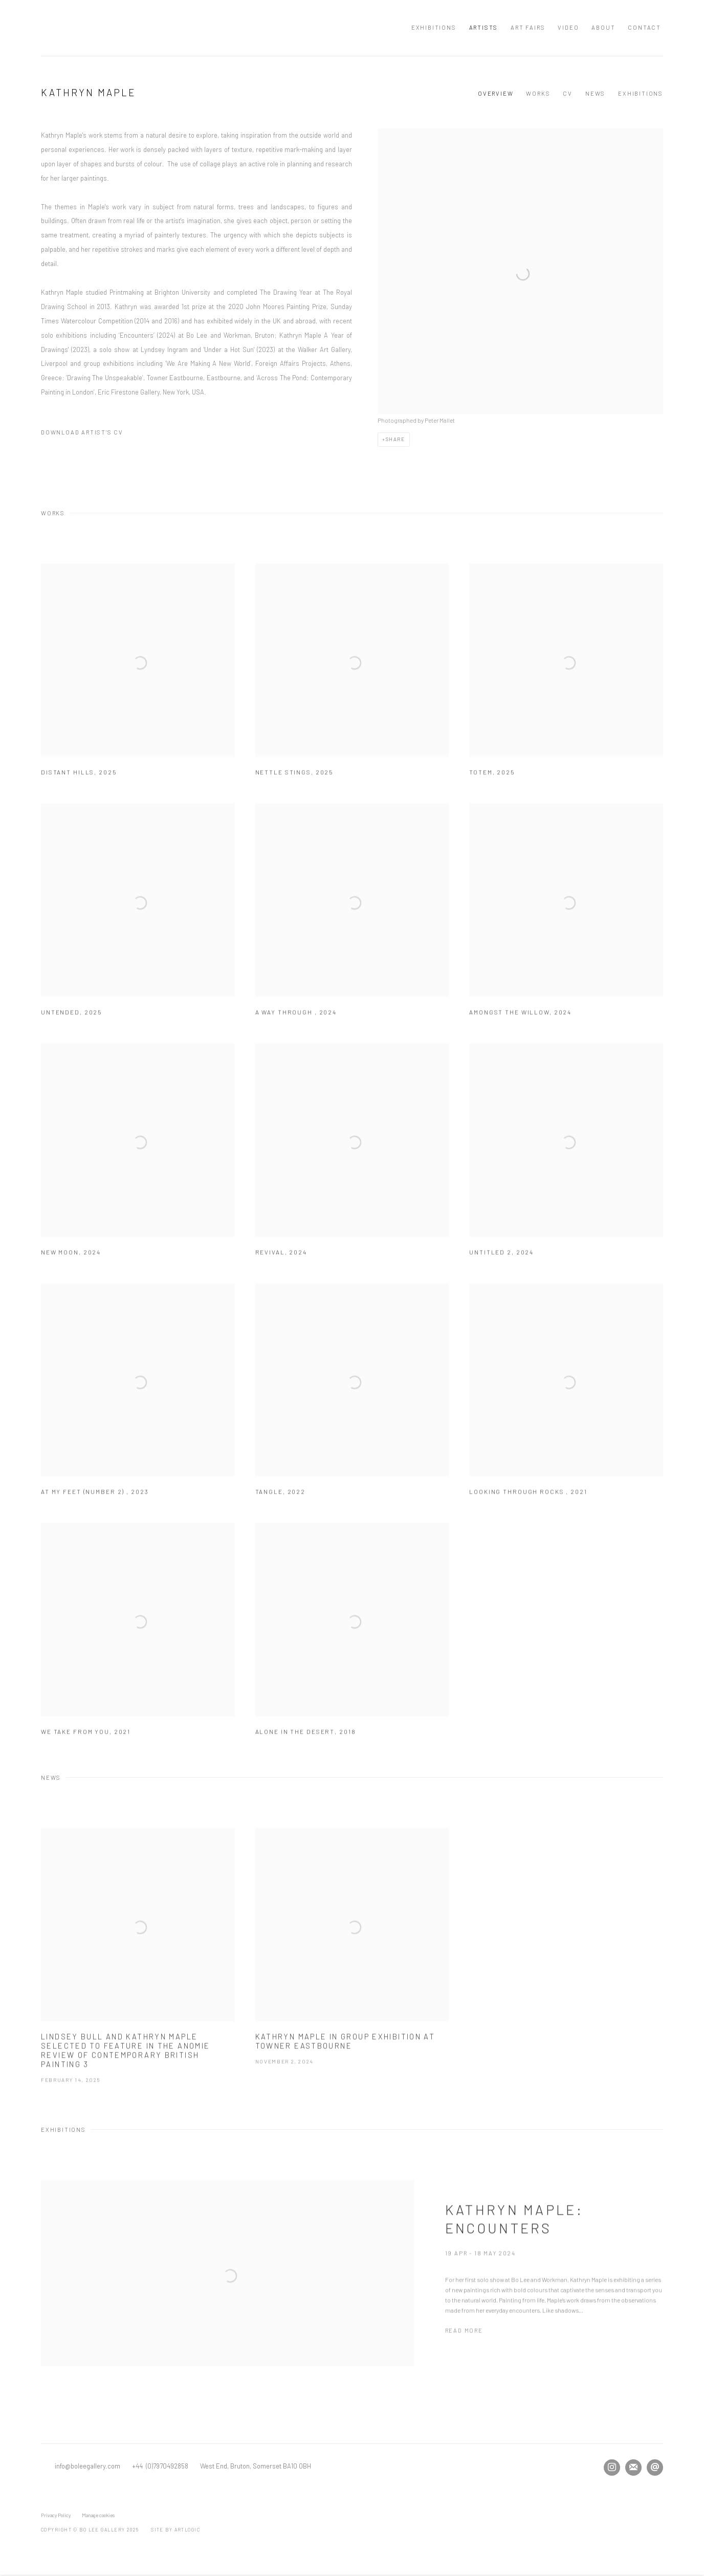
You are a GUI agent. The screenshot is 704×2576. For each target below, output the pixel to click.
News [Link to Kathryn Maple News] (595, 93)
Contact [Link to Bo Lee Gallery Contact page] (644, 27)
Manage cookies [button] (98, 2515)
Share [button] (395, 439)
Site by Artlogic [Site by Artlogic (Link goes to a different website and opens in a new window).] (175, 2530)
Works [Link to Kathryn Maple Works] (538, 93)
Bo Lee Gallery (143, 27)
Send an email (655, 2467)
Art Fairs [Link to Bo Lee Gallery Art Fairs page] (528, 27)
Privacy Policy (56, 2515)
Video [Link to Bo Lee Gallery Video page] (568, 27)
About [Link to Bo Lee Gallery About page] (603, 27)
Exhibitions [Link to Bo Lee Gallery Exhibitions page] (433, 27)
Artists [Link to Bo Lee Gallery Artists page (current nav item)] (483, 27)
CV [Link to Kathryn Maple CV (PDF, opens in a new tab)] (568, 93)
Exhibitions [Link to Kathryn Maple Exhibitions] (640, 93)
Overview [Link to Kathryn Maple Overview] (495, 93)
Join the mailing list (633, 2467)
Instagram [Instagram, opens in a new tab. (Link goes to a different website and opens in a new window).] (612, 2467)
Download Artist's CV (89, 434)
